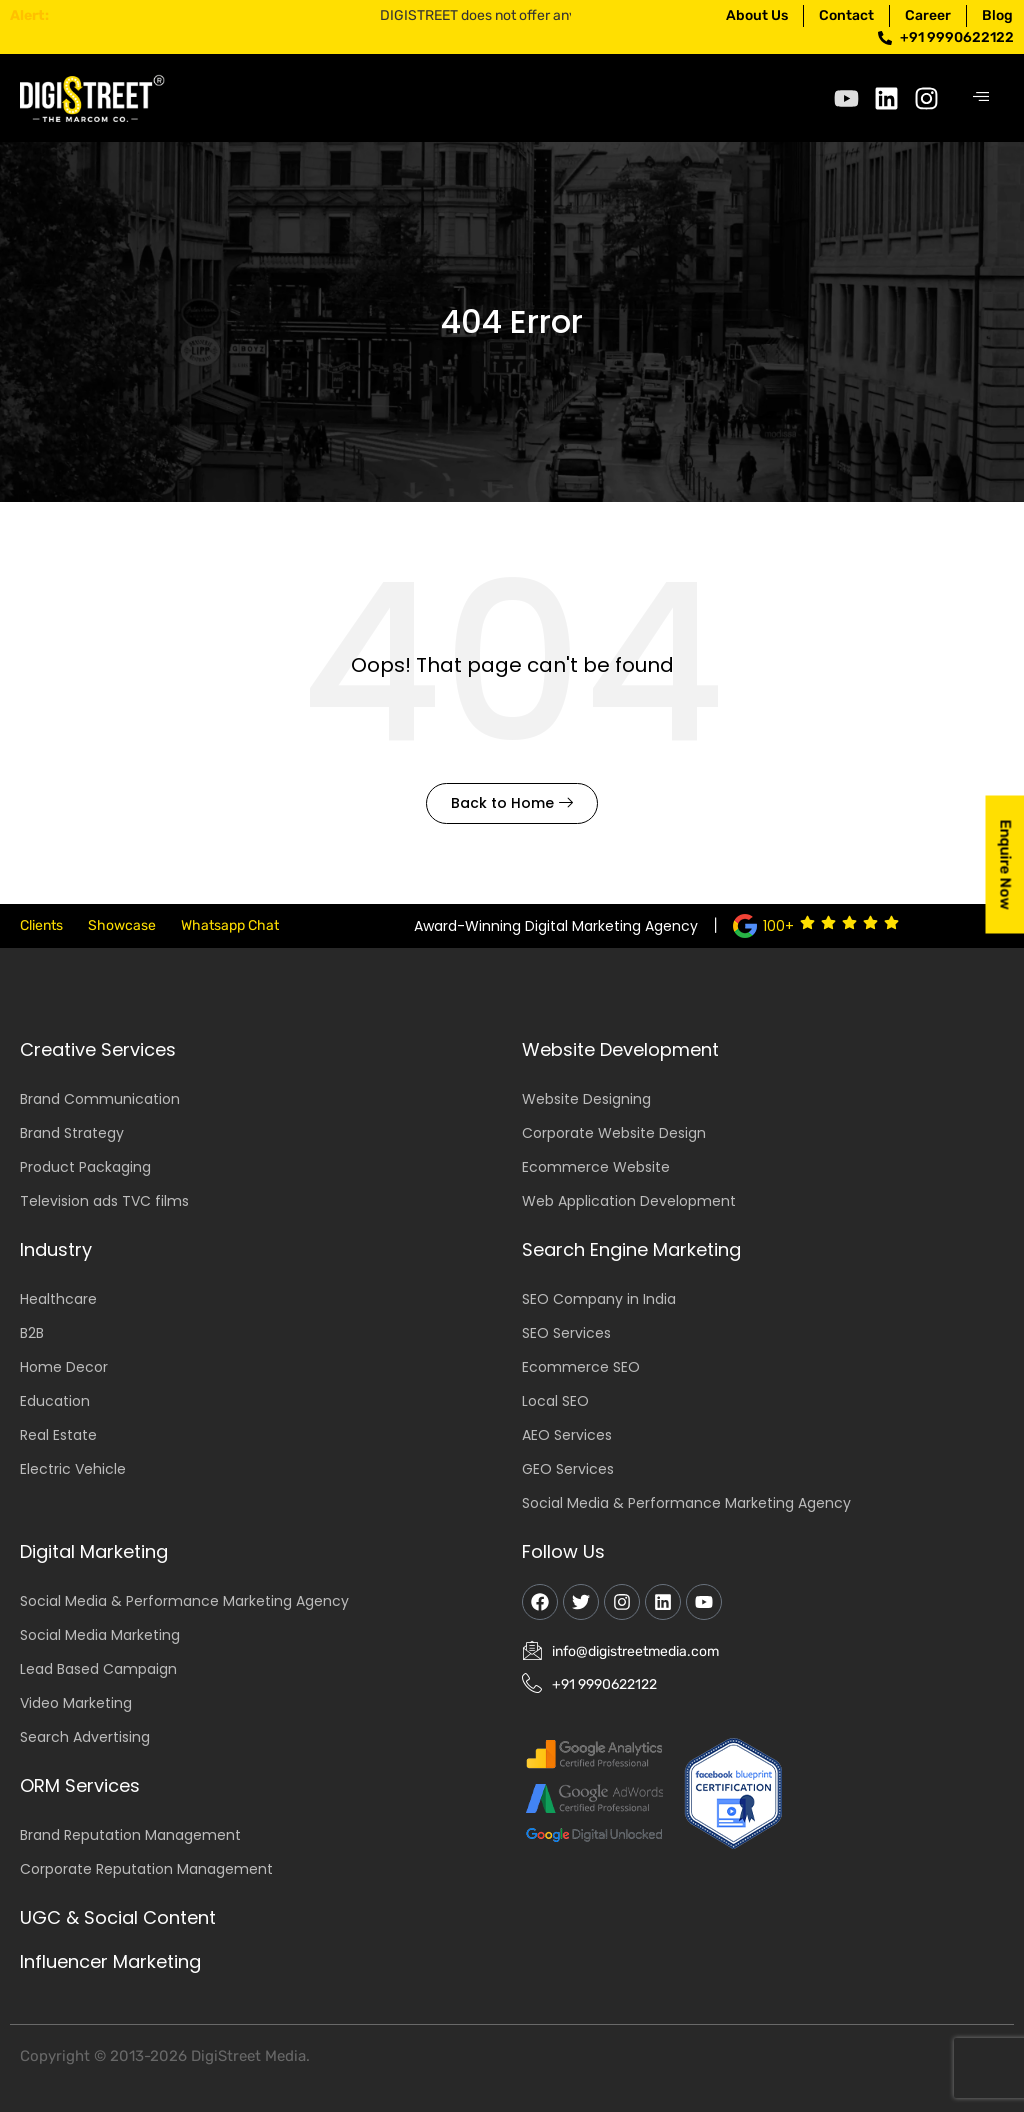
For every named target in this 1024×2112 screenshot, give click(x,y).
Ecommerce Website (596, 1167)
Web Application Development (629, 1201)
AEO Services (567, 1435)
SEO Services (566, 1333)
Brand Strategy (72, 1133)
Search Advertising (85, 1737)
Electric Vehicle (73, 1469)
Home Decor (64, 1367)
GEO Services (568, 1469)
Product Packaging (85, 1167)
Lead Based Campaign (98, 1669)
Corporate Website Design (614, 1133)
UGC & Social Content (118, 1917)
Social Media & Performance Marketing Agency (686, 1503)
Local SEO (555, 1401)
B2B (32, 1333)
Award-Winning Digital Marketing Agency (556, 926)
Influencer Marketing (110, 1961)
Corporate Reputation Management (146, 1869)
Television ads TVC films (104, 1201)
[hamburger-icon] (981, 98)
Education (55, 1401)
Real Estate (58, 1435)
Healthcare (58, 1299)
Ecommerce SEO (581, 1367)
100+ (778, 926)
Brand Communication (100, 1099)
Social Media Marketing (100, 1635)
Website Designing (586, 1099)
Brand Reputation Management (130, 1835)
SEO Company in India (599, 1299)
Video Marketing (76, 1703)
